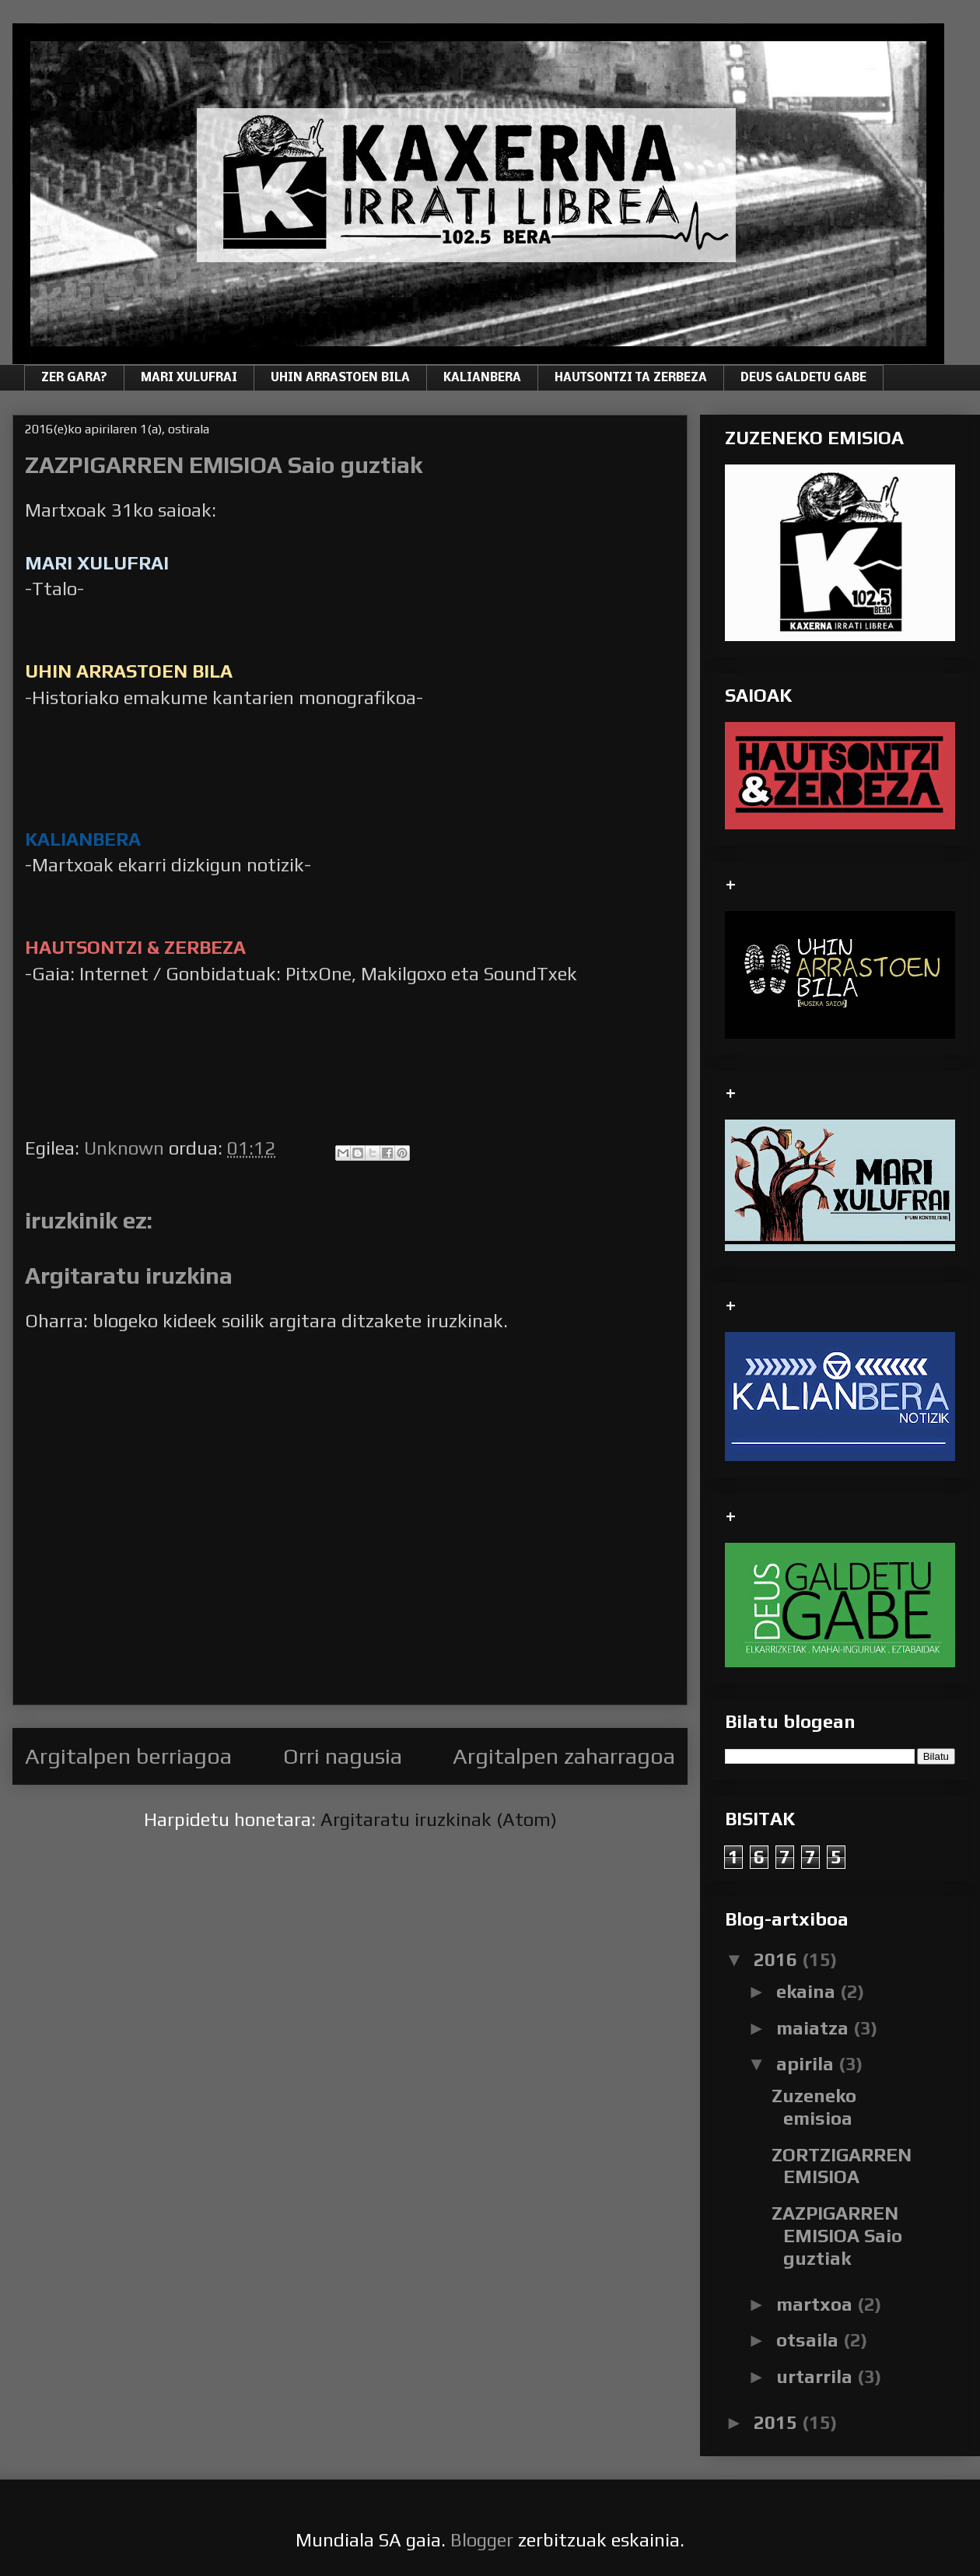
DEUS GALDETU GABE (803, 378)
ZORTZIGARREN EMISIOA (842, 2166)
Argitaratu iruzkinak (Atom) (438, 1819)
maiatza (814, 2027)
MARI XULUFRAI (189, 378)
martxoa (816, 2304)
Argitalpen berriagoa (128, 1755)
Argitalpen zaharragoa (564, 1755)
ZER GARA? (74, 378)
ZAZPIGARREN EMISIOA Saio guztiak (837, 2236)
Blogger (481, 2539)
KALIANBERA (482, 378)
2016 (778, 1959)
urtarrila (816, 2376)
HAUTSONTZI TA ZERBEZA (631, 378)
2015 (778, 2422)
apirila (807, 2063)
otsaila (809, 2339)
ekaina (808, 1991)
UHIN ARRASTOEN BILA (340, 378)
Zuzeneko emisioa (814, 2107)
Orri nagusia (342, 1755)
